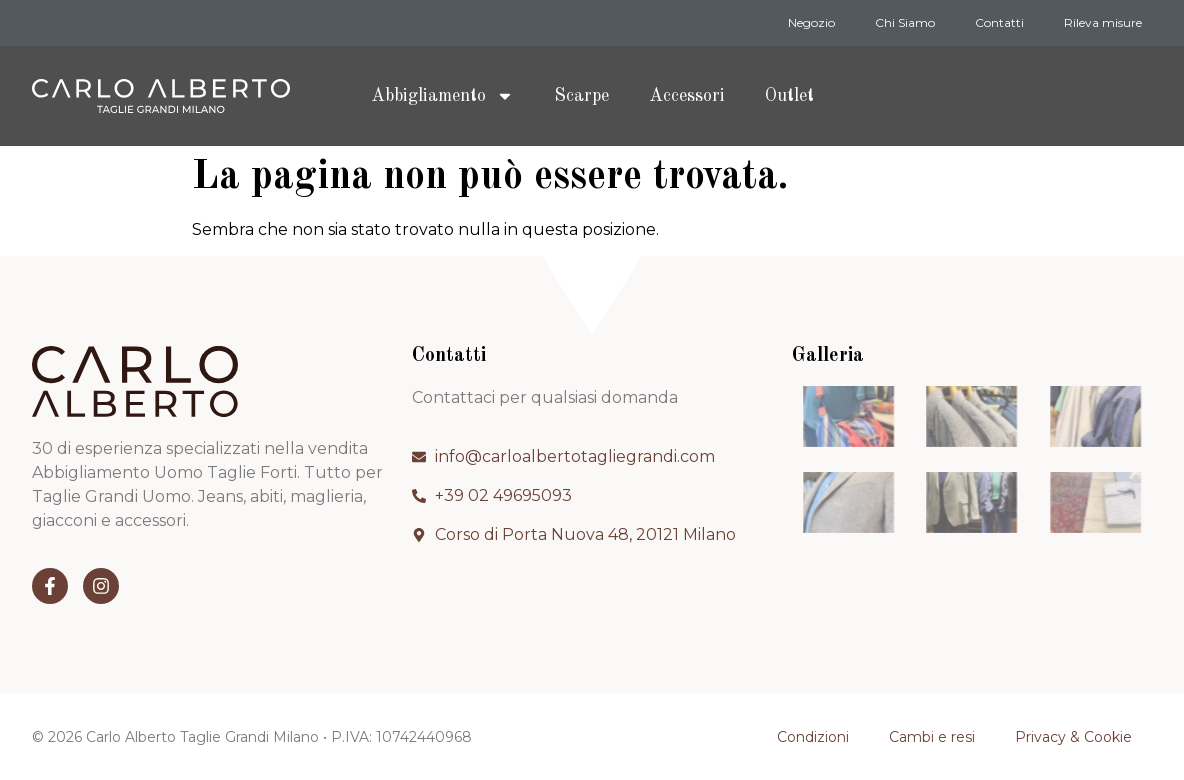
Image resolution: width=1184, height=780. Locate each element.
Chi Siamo (905, 22)
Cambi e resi (932, 737)
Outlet (789, 96)
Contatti (999, 22)
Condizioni (813, 737)
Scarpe (581, 96)
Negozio (811, 22)
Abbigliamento (442, 96)
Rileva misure (1103, 22)
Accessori (687, 96)
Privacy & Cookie (1073, 737)
